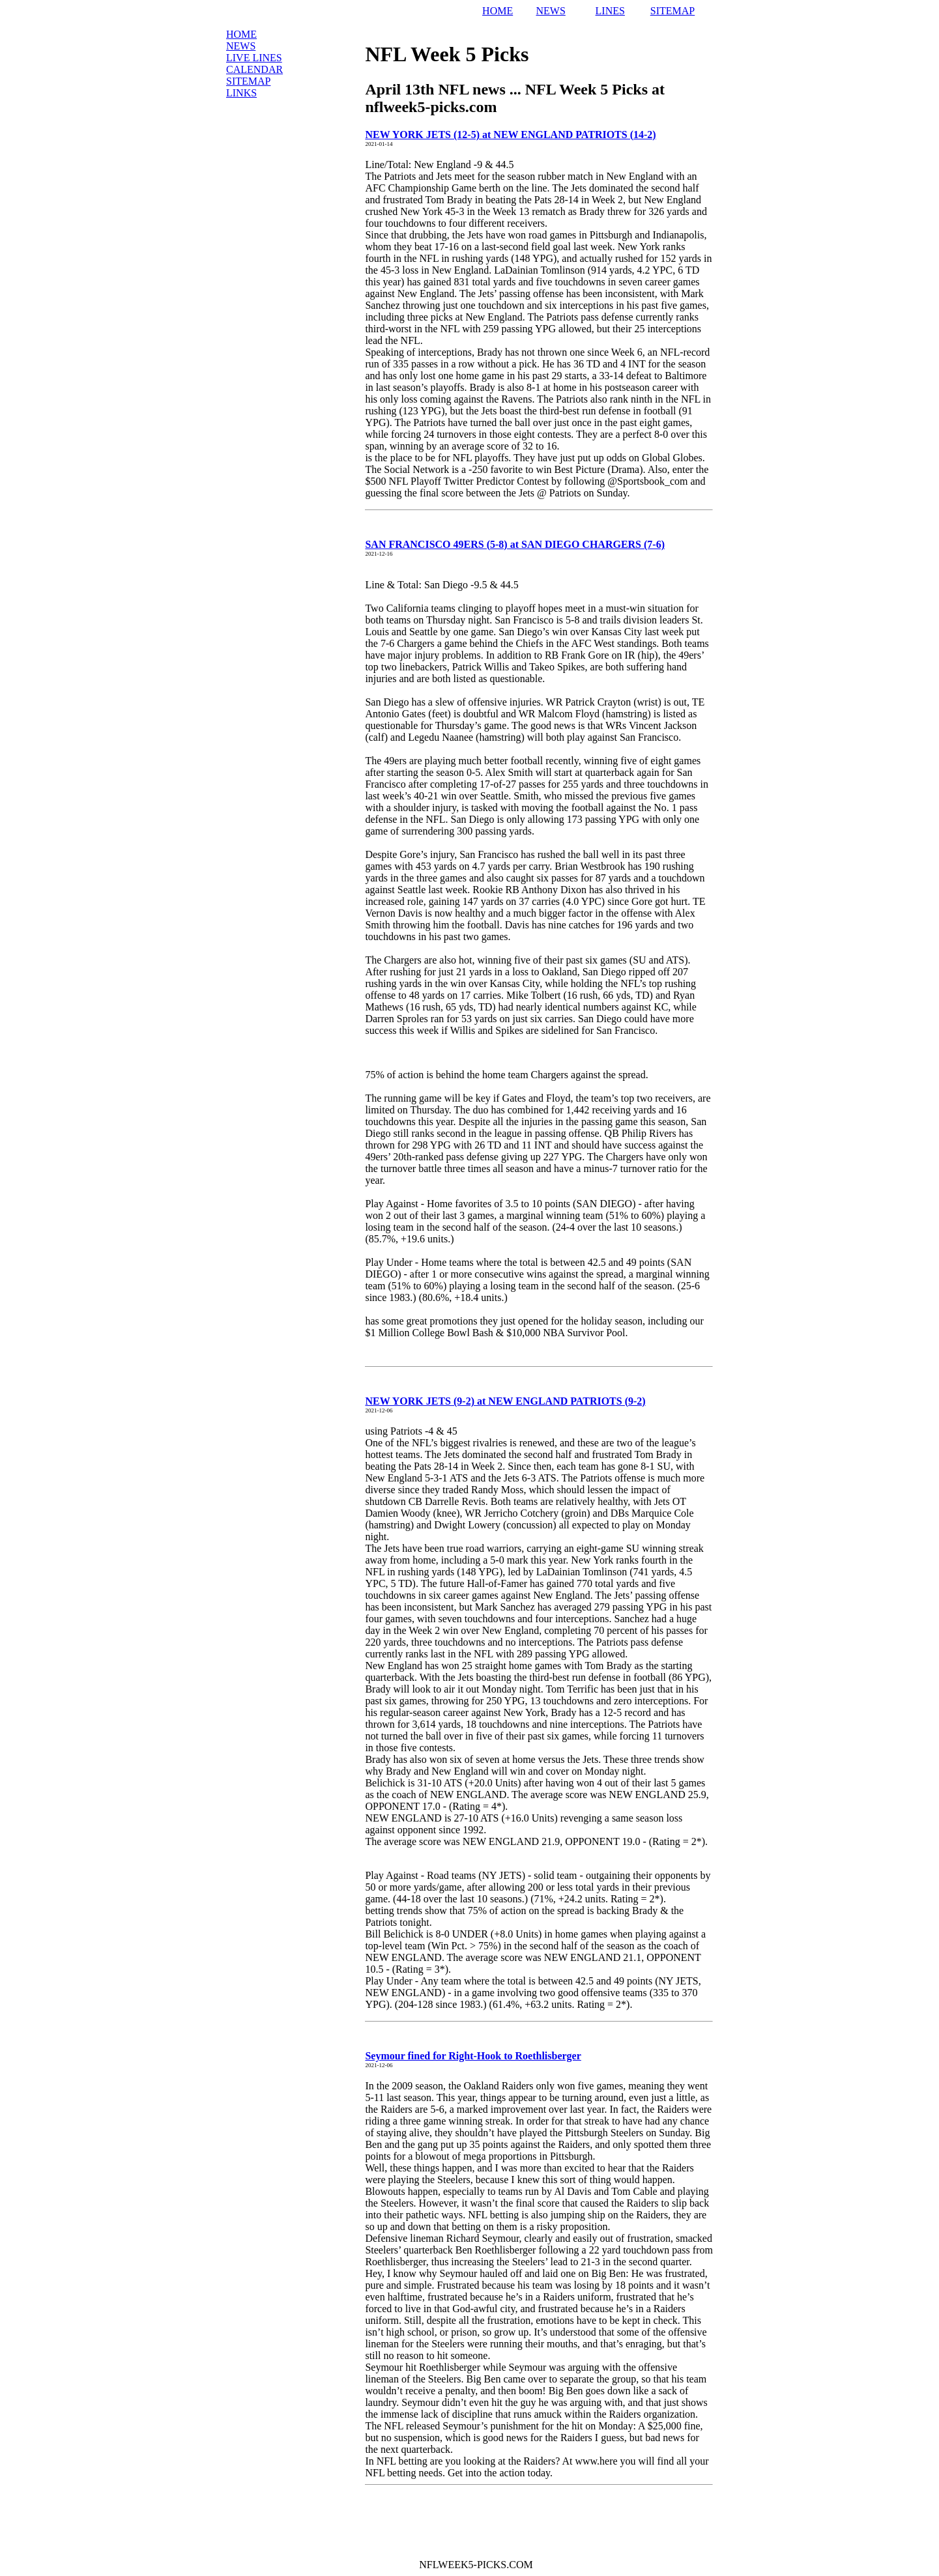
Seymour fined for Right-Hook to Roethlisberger (473, 2055)
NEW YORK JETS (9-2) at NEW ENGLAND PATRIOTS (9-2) (505, 1401)
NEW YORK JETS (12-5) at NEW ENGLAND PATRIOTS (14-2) (510, 134)
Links (241, 92)
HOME (497, 10)
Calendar (254, 69)
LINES (610, 10)
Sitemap (248, 81)
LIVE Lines (254, 57)
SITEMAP (672, 10)
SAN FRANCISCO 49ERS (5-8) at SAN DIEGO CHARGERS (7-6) (515, 544)
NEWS (550, 10)
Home (241, 34)
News (240, 45)
